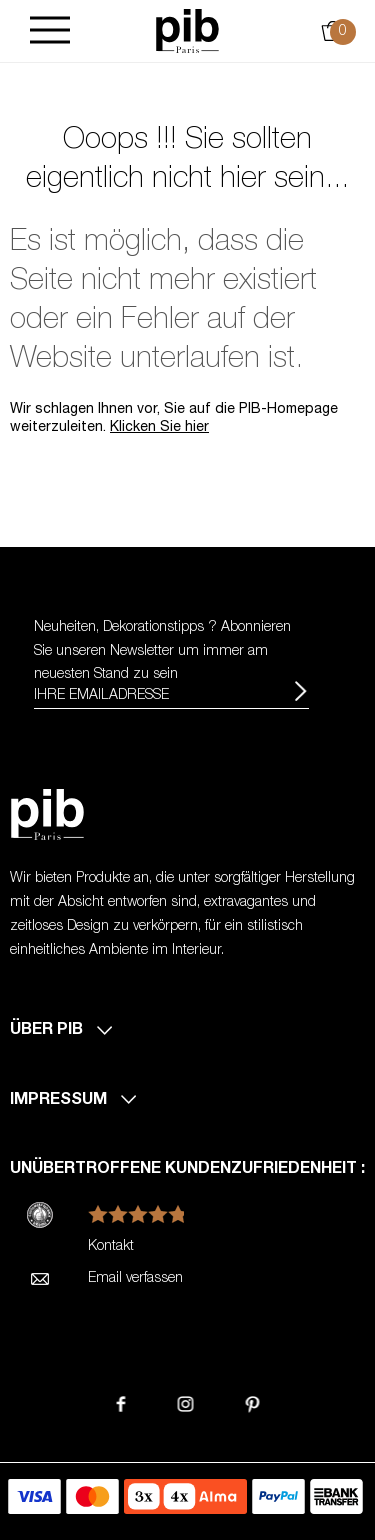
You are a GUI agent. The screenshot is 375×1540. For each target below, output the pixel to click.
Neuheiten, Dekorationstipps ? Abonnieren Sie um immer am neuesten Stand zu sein (162, 652)
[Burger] (50, 31)
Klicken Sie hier (159, 428)
